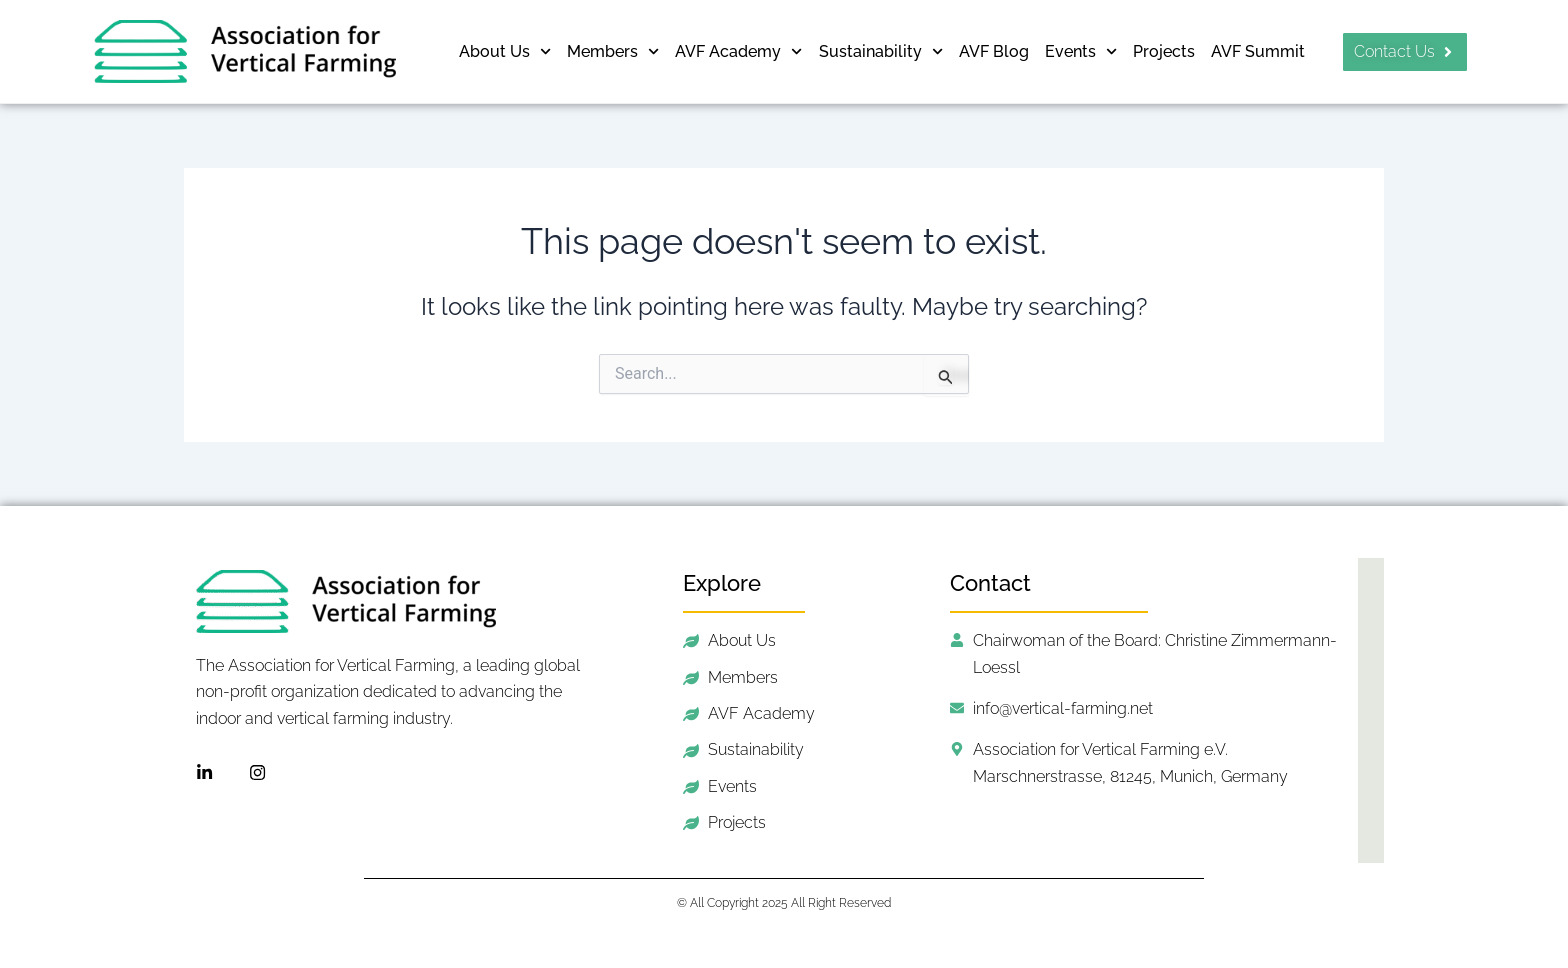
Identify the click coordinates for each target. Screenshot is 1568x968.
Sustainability (881, 51)
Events (1081, 51)
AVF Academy (738, 51)
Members (613, 51)
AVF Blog (994, 51)
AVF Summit (1258, 51)
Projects (1164, 51)
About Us (505, 51)
